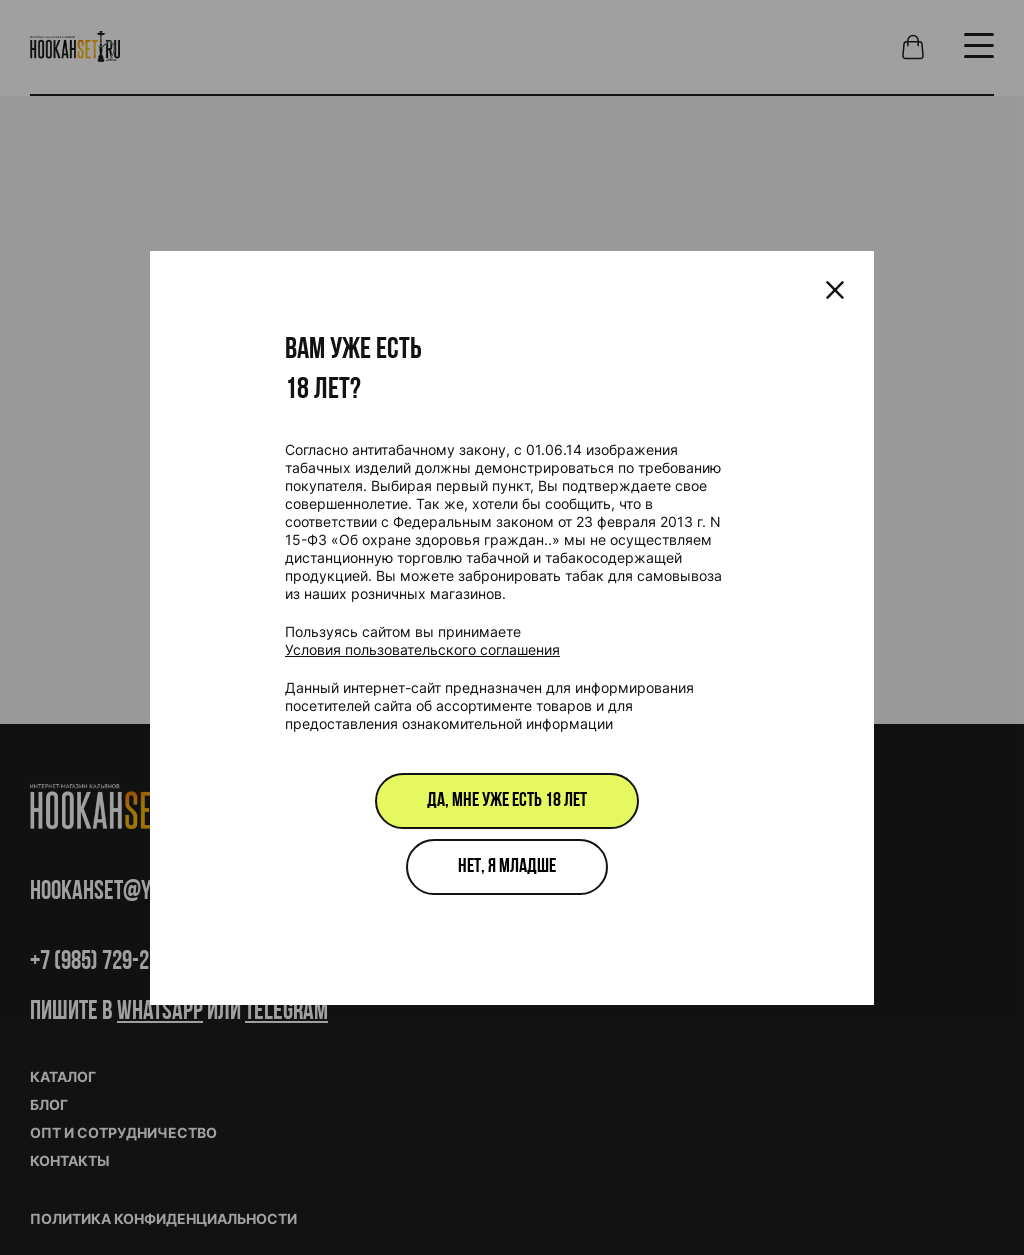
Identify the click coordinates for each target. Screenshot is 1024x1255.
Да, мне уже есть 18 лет (507, 801)
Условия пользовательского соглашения (422, 649)
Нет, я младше (507, 867)
